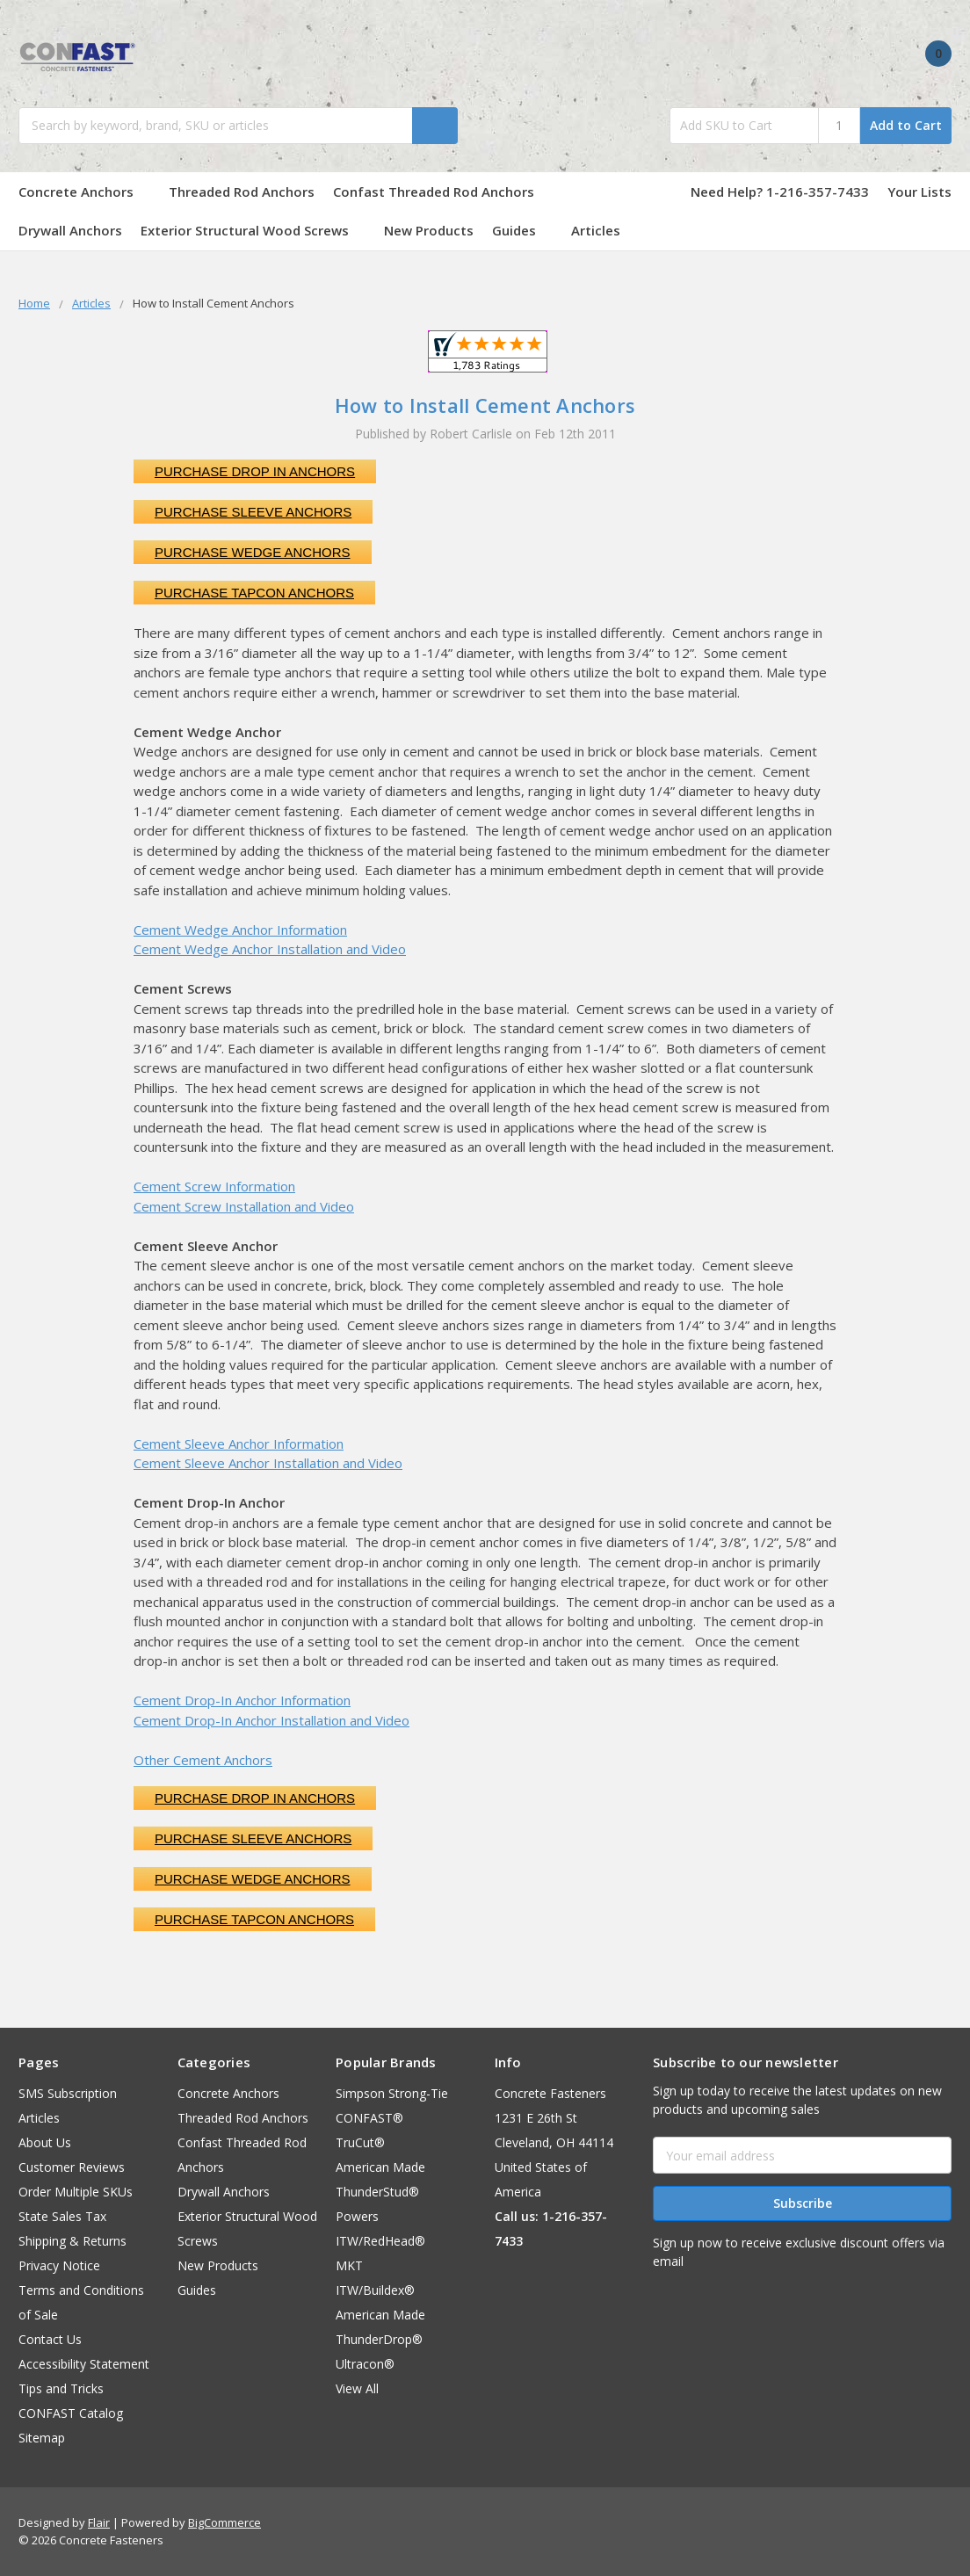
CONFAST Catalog (70, 2413)
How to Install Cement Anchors (485, 405)
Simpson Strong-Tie (392, 2093)
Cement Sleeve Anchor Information (239, 1443)
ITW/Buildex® (375, 2290)
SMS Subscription (67, 2093)
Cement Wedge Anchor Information (240, 929)
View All (357, 2388)
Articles (595, 230)
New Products (429, 230)
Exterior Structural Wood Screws (253, 230)
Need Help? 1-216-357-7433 (780, 191)
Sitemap (41, 2437)
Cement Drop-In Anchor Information (242, 1700)
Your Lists (919, 191)
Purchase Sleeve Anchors (253, 511)
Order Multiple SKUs (75, 2191)
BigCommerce (224, 2522)
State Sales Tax (62, 2216)
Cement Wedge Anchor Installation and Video (270, 949)
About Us (44, 2142)
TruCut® (360, 2142)
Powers (357, 2216)
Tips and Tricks (61, 2388)
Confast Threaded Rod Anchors (442, 191)
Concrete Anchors (84, 191)
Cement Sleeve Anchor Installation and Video (268, 1463)
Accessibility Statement (83, 2363)
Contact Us (50, 2339)
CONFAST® (369, 2117)
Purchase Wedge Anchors (253, 552)
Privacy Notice (59, 2265)
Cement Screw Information (214, 1186)
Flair (99, 2522)
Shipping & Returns (72, 2240)
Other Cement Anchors (203, 1760)
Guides (522, 230)
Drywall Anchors (70, 230)
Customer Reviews (71, 2167)
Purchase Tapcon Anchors (254, 592)
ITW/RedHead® (380, 2240)
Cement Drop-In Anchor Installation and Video (271, 1720)
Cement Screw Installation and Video (244, 1206)
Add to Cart (906, 125)
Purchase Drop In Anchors (255, 471)
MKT (349, 2265)
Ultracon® (365, 2363)
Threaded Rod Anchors (242, 191)
